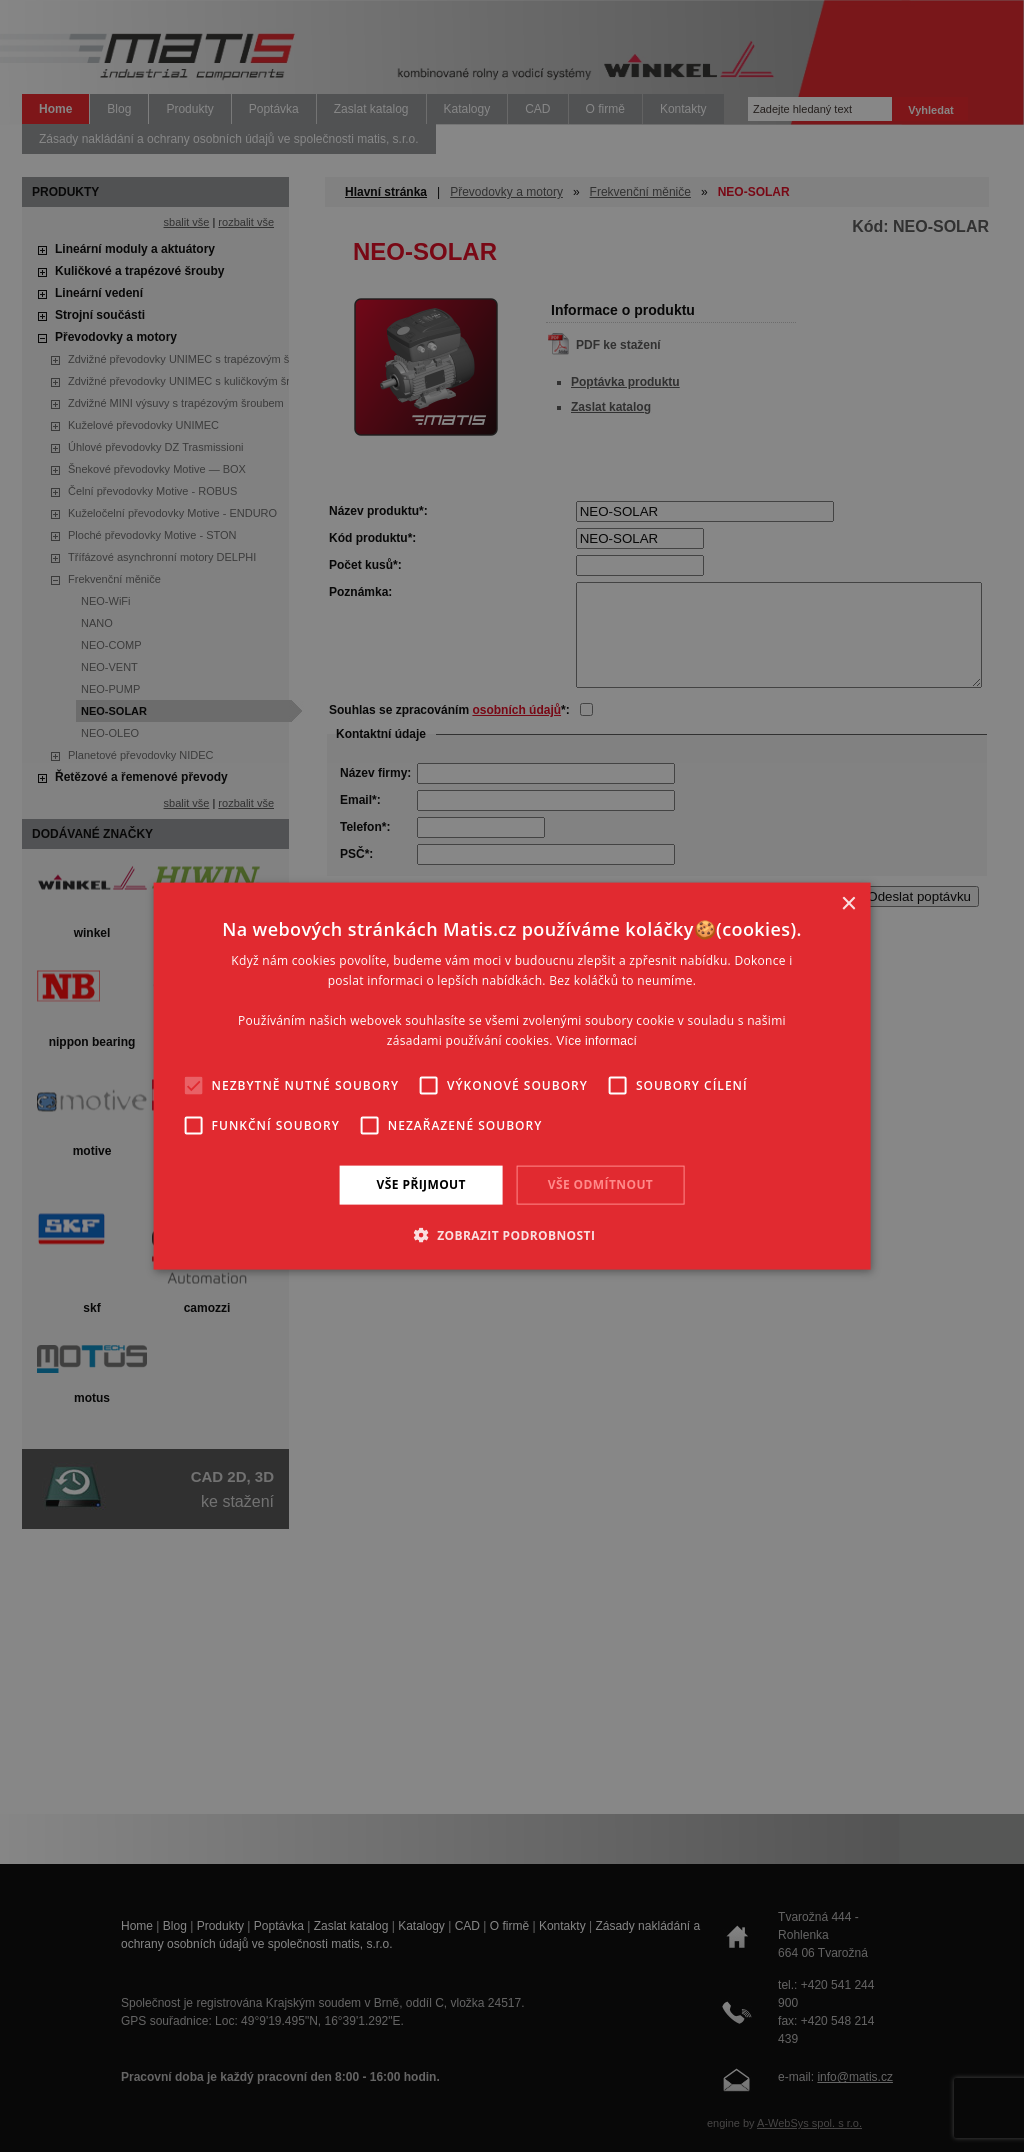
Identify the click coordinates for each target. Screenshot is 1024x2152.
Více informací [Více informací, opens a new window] (596, 1040)
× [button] (847, 904)
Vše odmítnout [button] (600, 1184)
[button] (512, 1234)
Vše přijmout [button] (421, 1184)
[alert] (512, 1076)
